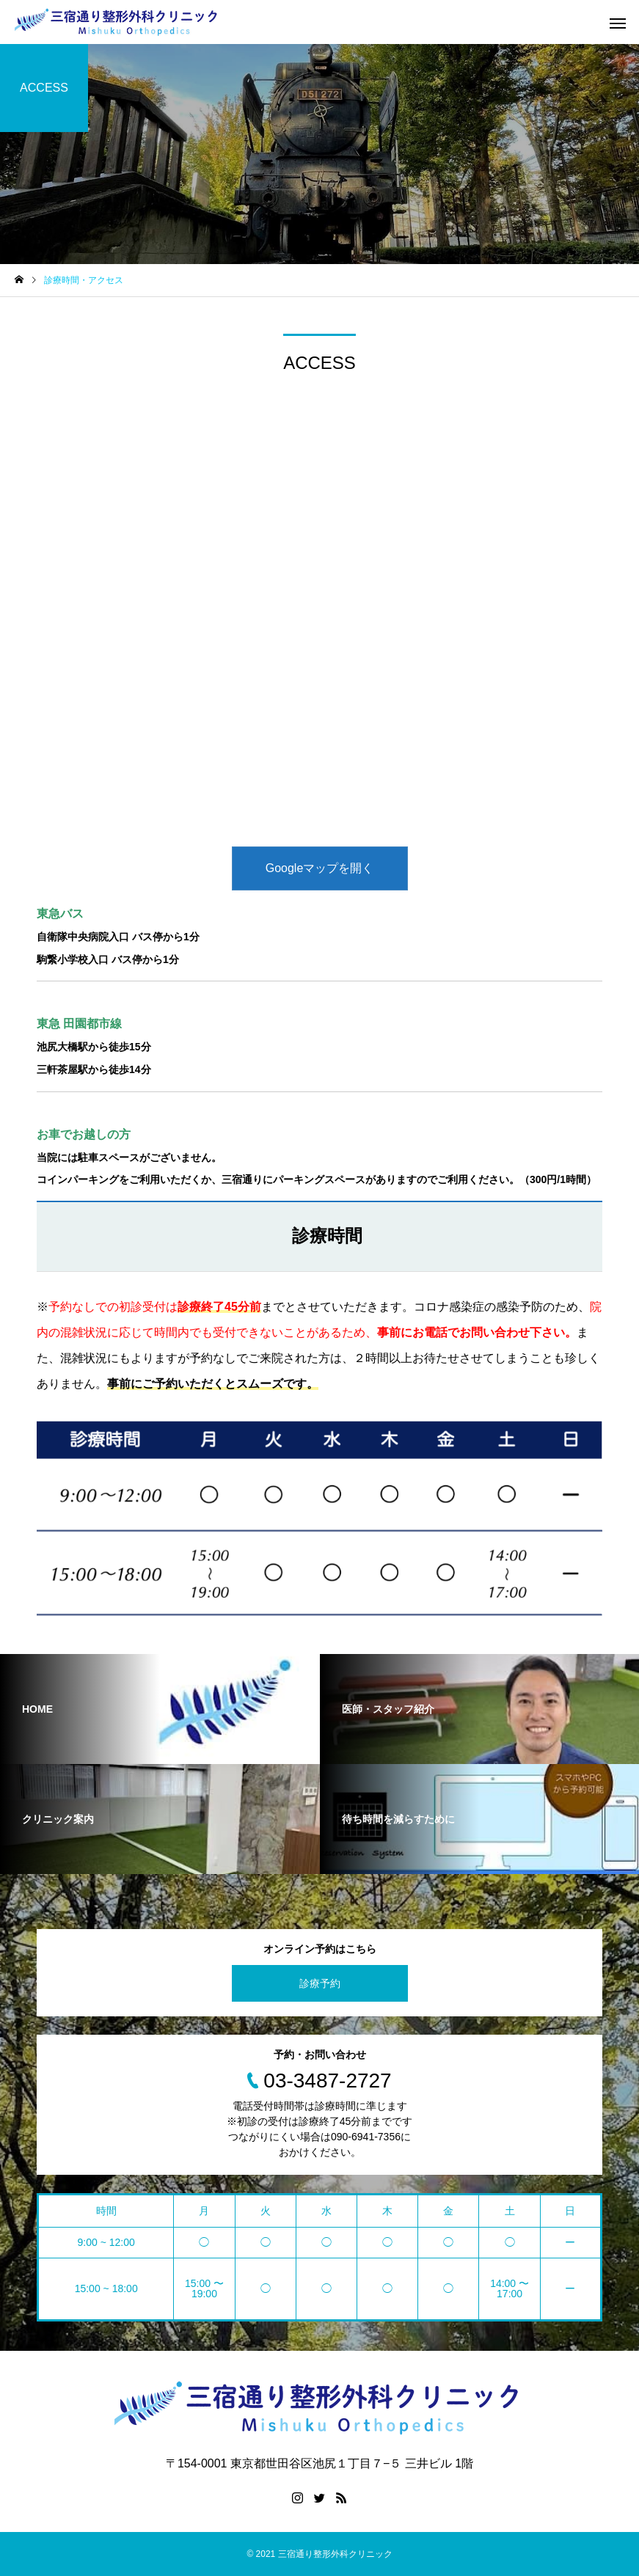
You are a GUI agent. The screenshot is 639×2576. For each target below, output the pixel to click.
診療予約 (319, 1983)
